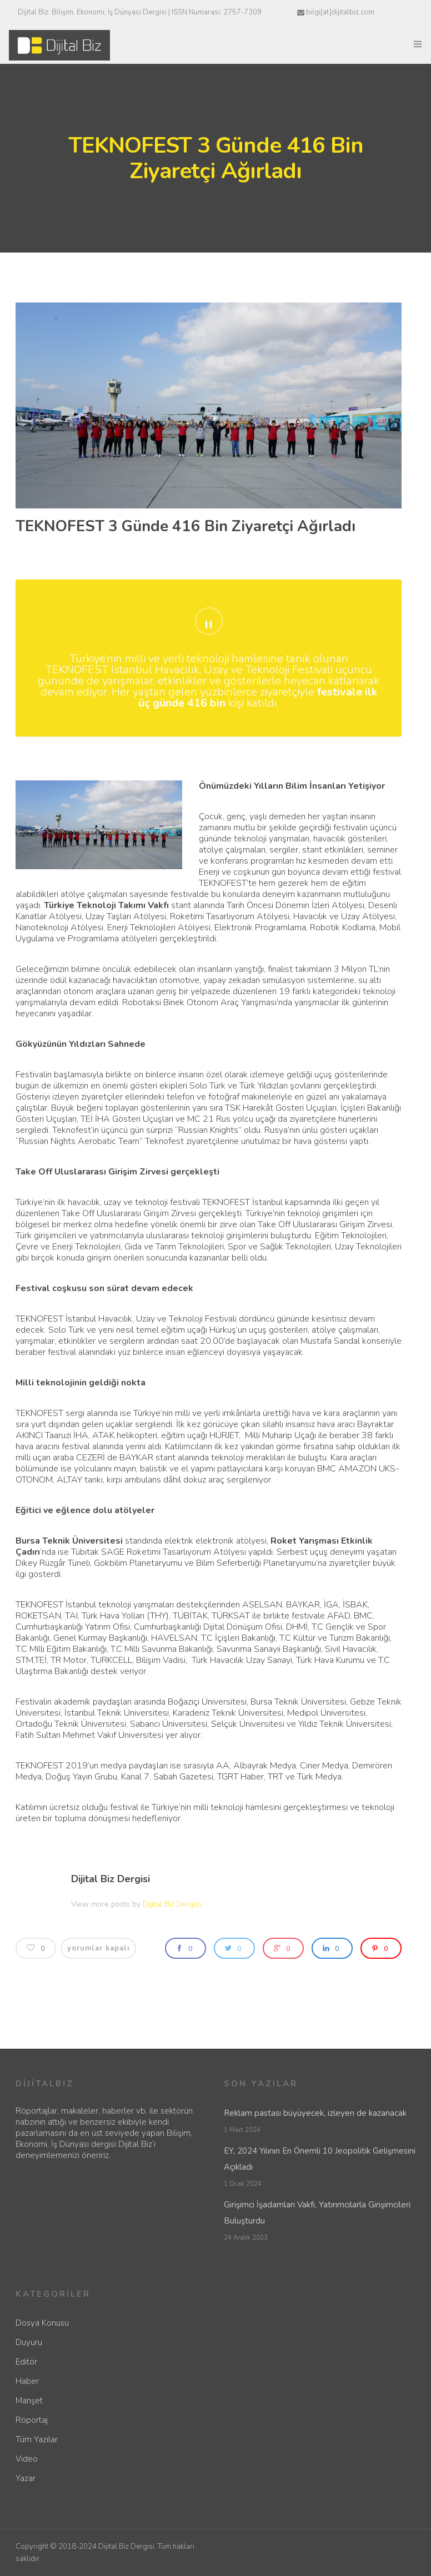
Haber (27, 2381)
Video (27, 2458)
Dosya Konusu (42, 2322)
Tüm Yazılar (37, 2439)
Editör (26, 2361)
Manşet (29, 2400)
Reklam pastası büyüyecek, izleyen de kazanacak (315, 2113)
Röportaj (32, 2420)
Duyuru (29, 2342)
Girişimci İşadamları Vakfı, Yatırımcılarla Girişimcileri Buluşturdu (317, 2212)
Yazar (26, 2478)
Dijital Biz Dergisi (110, 1879)
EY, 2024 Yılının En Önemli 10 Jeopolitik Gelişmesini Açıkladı (319, 2158)
